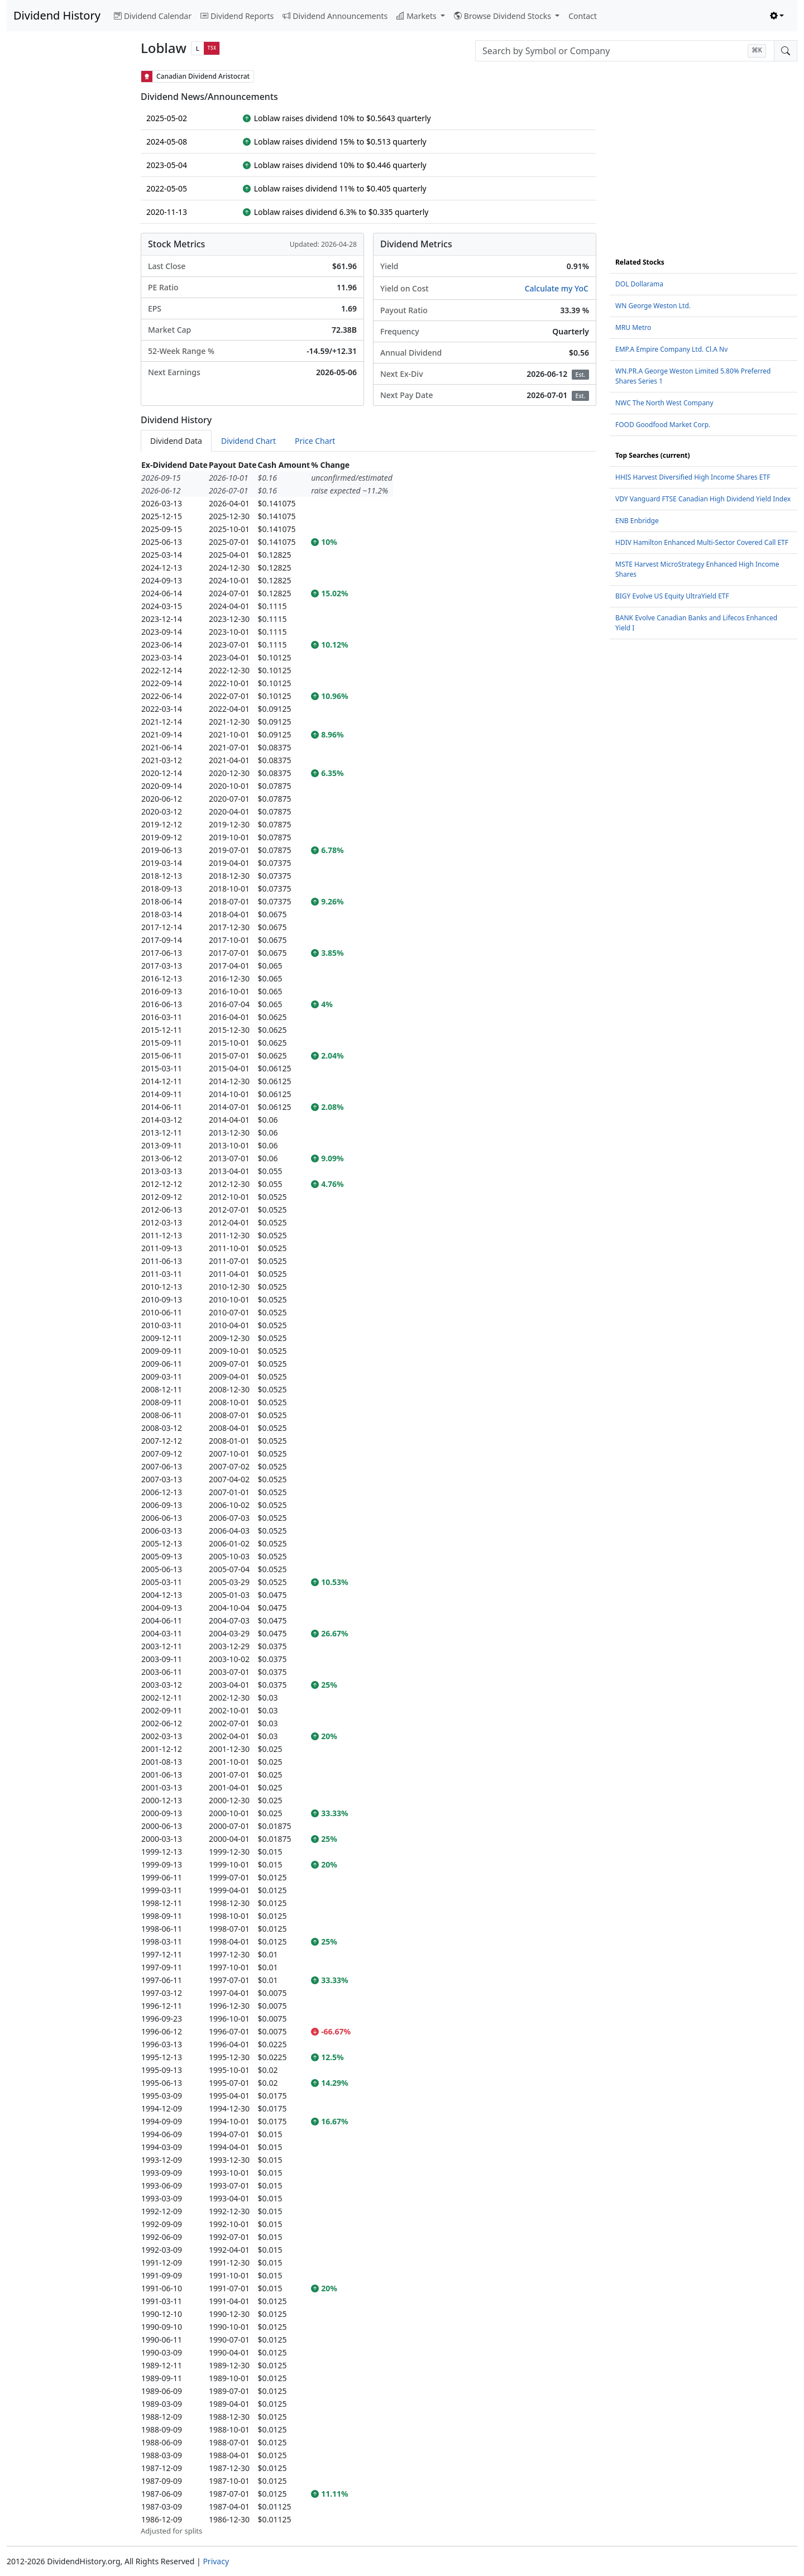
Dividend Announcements (335, 16)
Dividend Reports (237, 16)
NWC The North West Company (664, 403)
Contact (582, 16)
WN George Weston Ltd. (653, 305)
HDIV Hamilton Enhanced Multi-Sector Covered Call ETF (701, 542)
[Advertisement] (67, 237)
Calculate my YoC (556, 288)
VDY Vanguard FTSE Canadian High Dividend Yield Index (703, 499)
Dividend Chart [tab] (248, 440)
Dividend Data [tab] (176, 440)
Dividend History (56, 15)
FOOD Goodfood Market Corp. (662, 424)
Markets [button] (417, 16)
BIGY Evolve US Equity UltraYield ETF (672, 596)
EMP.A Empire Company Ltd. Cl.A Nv (671, 349)
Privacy (216, 2561)
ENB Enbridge (637, 520)
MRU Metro (633, 327)
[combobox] (624, 50)
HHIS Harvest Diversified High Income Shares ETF (692, 477)
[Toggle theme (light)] (777, 16)
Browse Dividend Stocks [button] (503, 16)
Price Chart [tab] (315, 440)
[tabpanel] (368, 1497)
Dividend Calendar (153, 16)
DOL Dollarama (639, 284)
